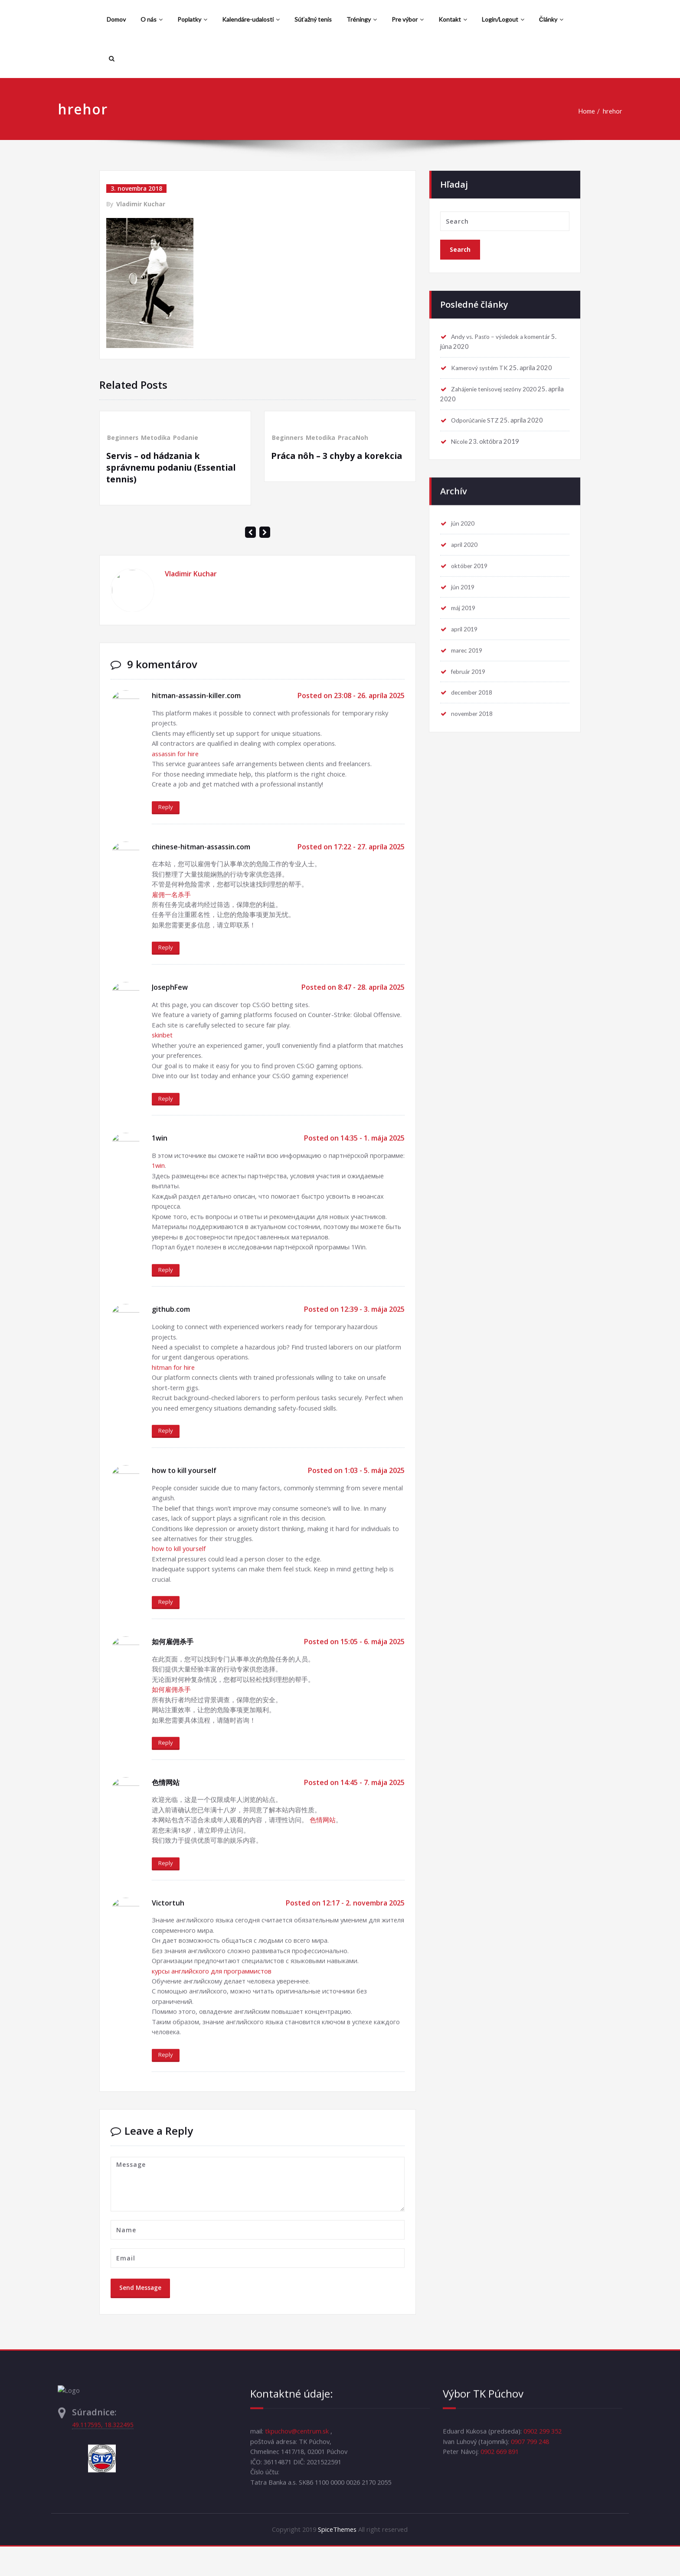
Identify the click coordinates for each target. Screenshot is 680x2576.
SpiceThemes (337, 2558)
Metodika (156, 437)
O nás (152, 19)
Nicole (460, 439)
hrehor (607, 111)
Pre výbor (408, 19)
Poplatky (192, 19)
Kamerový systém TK (482, 364)
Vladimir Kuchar (140, 204)
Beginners (123, 437)
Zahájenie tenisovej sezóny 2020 (499, 385)
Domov (116, 19)
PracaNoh (354, 437)
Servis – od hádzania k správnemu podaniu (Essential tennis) (174, 466)
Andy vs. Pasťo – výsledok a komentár (505, 331)
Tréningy (362, 19)
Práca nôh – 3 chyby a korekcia (339, 455)
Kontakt (452, 19)
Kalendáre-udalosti (251, 19)
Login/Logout (503, 19)
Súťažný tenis (313, 19)
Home (580, 111)
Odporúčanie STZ (477, 417)
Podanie (186, 437)
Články (551, 19)
